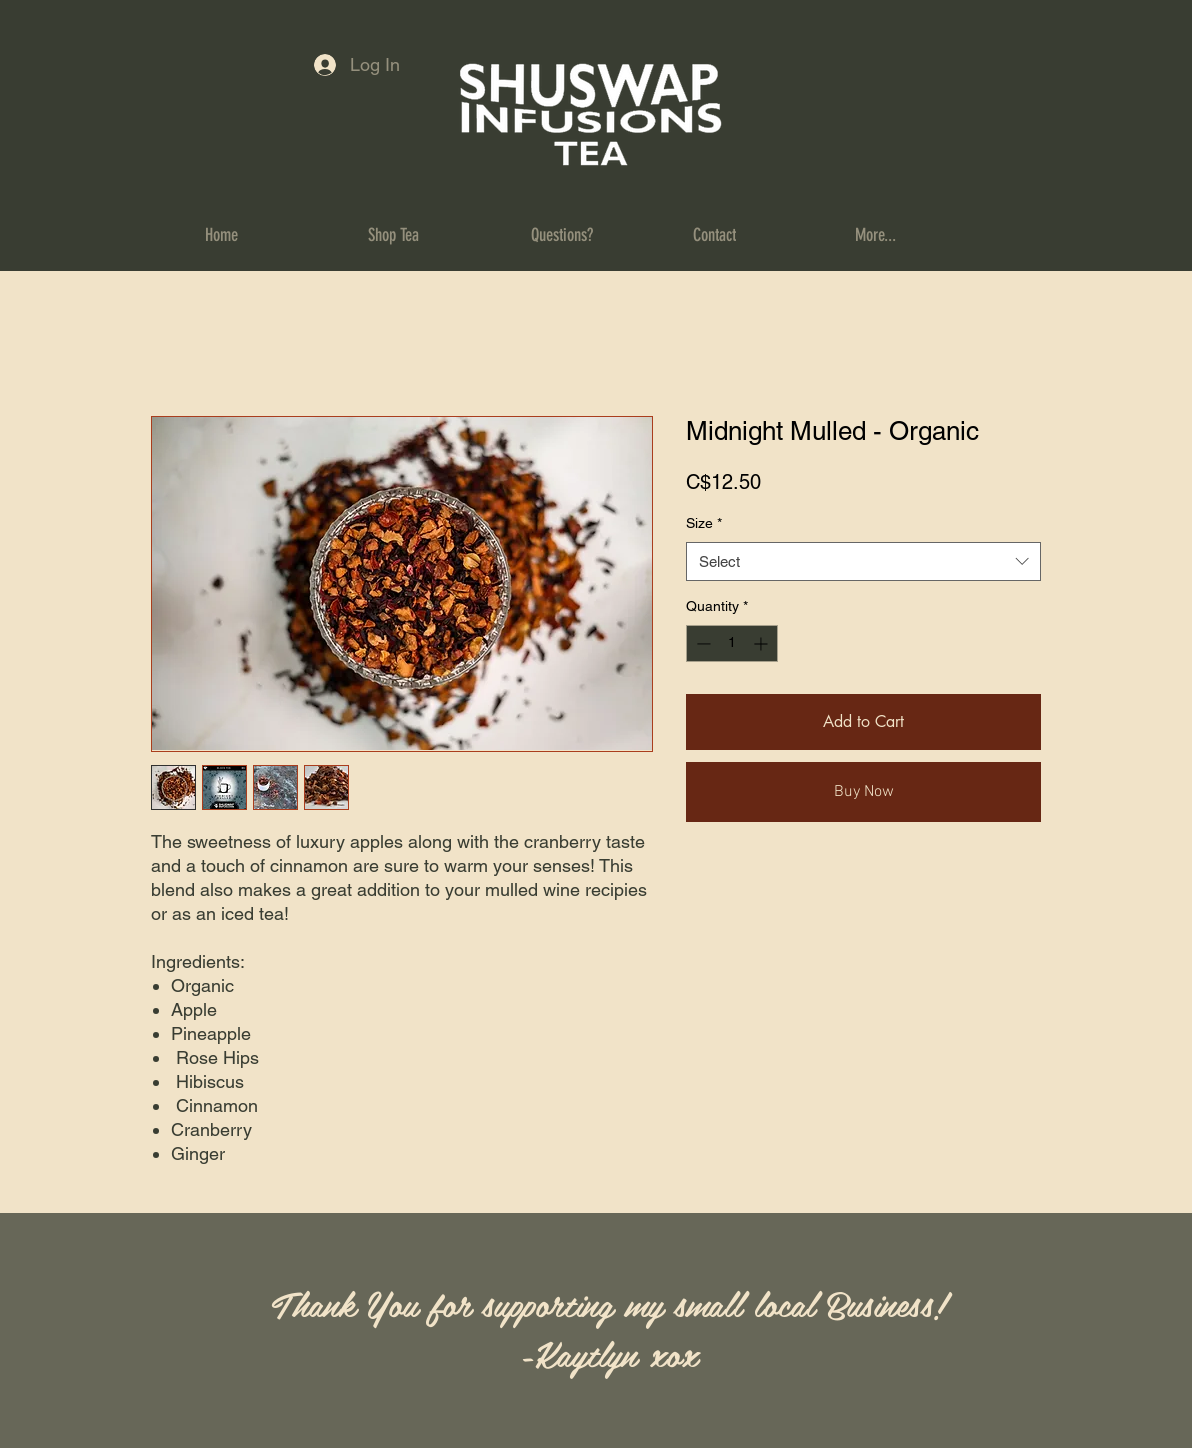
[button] (434, 235)
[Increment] (762, 643)
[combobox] (863, 561)
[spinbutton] (732, 643)
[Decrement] (701, 643)
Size (704, 523)
